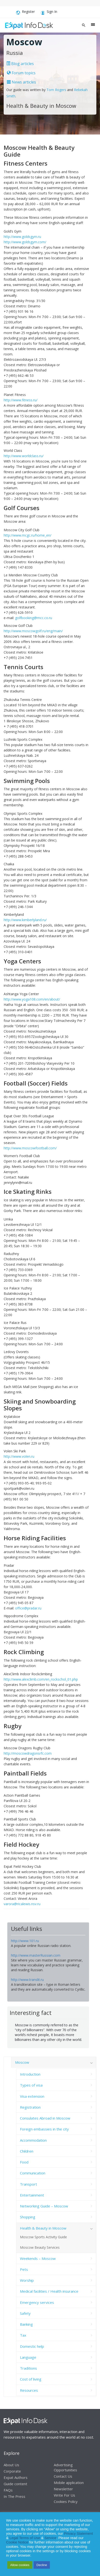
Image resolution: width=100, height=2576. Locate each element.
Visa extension (32, 2096)
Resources (29, 2390)
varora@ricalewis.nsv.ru (22, 1904)
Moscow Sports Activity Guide (43, 2237)
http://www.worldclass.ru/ (24, 456)
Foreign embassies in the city (44, 2129)
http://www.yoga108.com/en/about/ (32, 999)
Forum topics (21, 73)
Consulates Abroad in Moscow (45, 2118)
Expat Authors (15, 2477)
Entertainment (32, 2195)
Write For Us (64, 2495)
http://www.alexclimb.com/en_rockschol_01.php (41, 1679)
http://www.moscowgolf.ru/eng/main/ (33, 631)
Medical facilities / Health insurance (49, 2291)
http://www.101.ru (25, 1940)
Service (50, 2538)
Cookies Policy (66, 2501)
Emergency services (37, 2302)
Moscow (22, 2062)
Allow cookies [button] (19, 2565)
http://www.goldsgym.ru (22, 236)
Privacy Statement (78, 2533)
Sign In (49, 12)
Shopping (27, 2216)
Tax (23, 2335)
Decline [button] (41, 2565)
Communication (32, 2173)
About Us (11, 2464)
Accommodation (33, 2140)
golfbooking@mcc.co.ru (33, 617)
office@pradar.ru (28, 1608)
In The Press (14, 2496)
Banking (26, 2324)
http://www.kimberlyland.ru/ (25, 920)
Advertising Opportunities (65, 2467)
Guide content (15, 2483)
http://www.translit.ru (27, 1979)
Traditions (28, 2368)
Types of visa (31, 2085)
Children (26, 2151)
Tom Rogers (56, 89)
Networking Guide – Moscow (44, 2206)
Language (28, 2357)
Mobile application (69, 2482)
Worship (27, 2280)
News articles (21, 82)
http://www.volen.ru (19, 1456)
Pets (24, 2269)
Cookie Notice (17, 2542)
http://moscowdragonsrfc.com (28, 1753)
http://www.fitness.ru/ (20, 400)
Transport (28, 2184)
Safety (25, 2313)
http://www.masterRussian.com (35, 1955)
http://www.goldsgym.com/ (25, 242)
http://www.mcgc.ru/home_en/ (27, 535)
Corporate (12, 2471)
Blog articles (20, 63)
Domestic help (32, 2346)
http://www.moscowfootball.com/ (30, 1148)
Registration (30, 2107)
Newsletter (63, 2488)
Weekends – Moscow (38, 2258)
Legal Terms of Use (24, 2538)
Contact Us (63, 2476)
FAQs (8, 2490)
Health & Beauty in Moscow (43, 2228)
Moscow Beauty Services (40, 2247)
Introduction (30, 2074)
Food (24, 2162)
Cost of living (30, 2379)
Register (25, 12)
